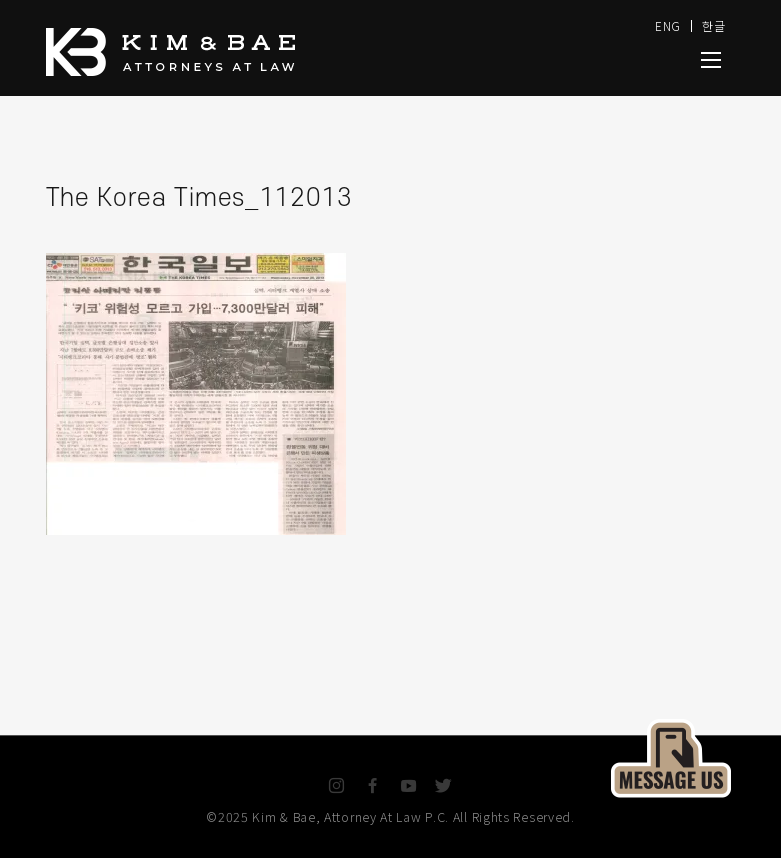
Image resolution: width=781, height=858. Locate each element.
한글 (713, 25)
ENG (668, 25)
